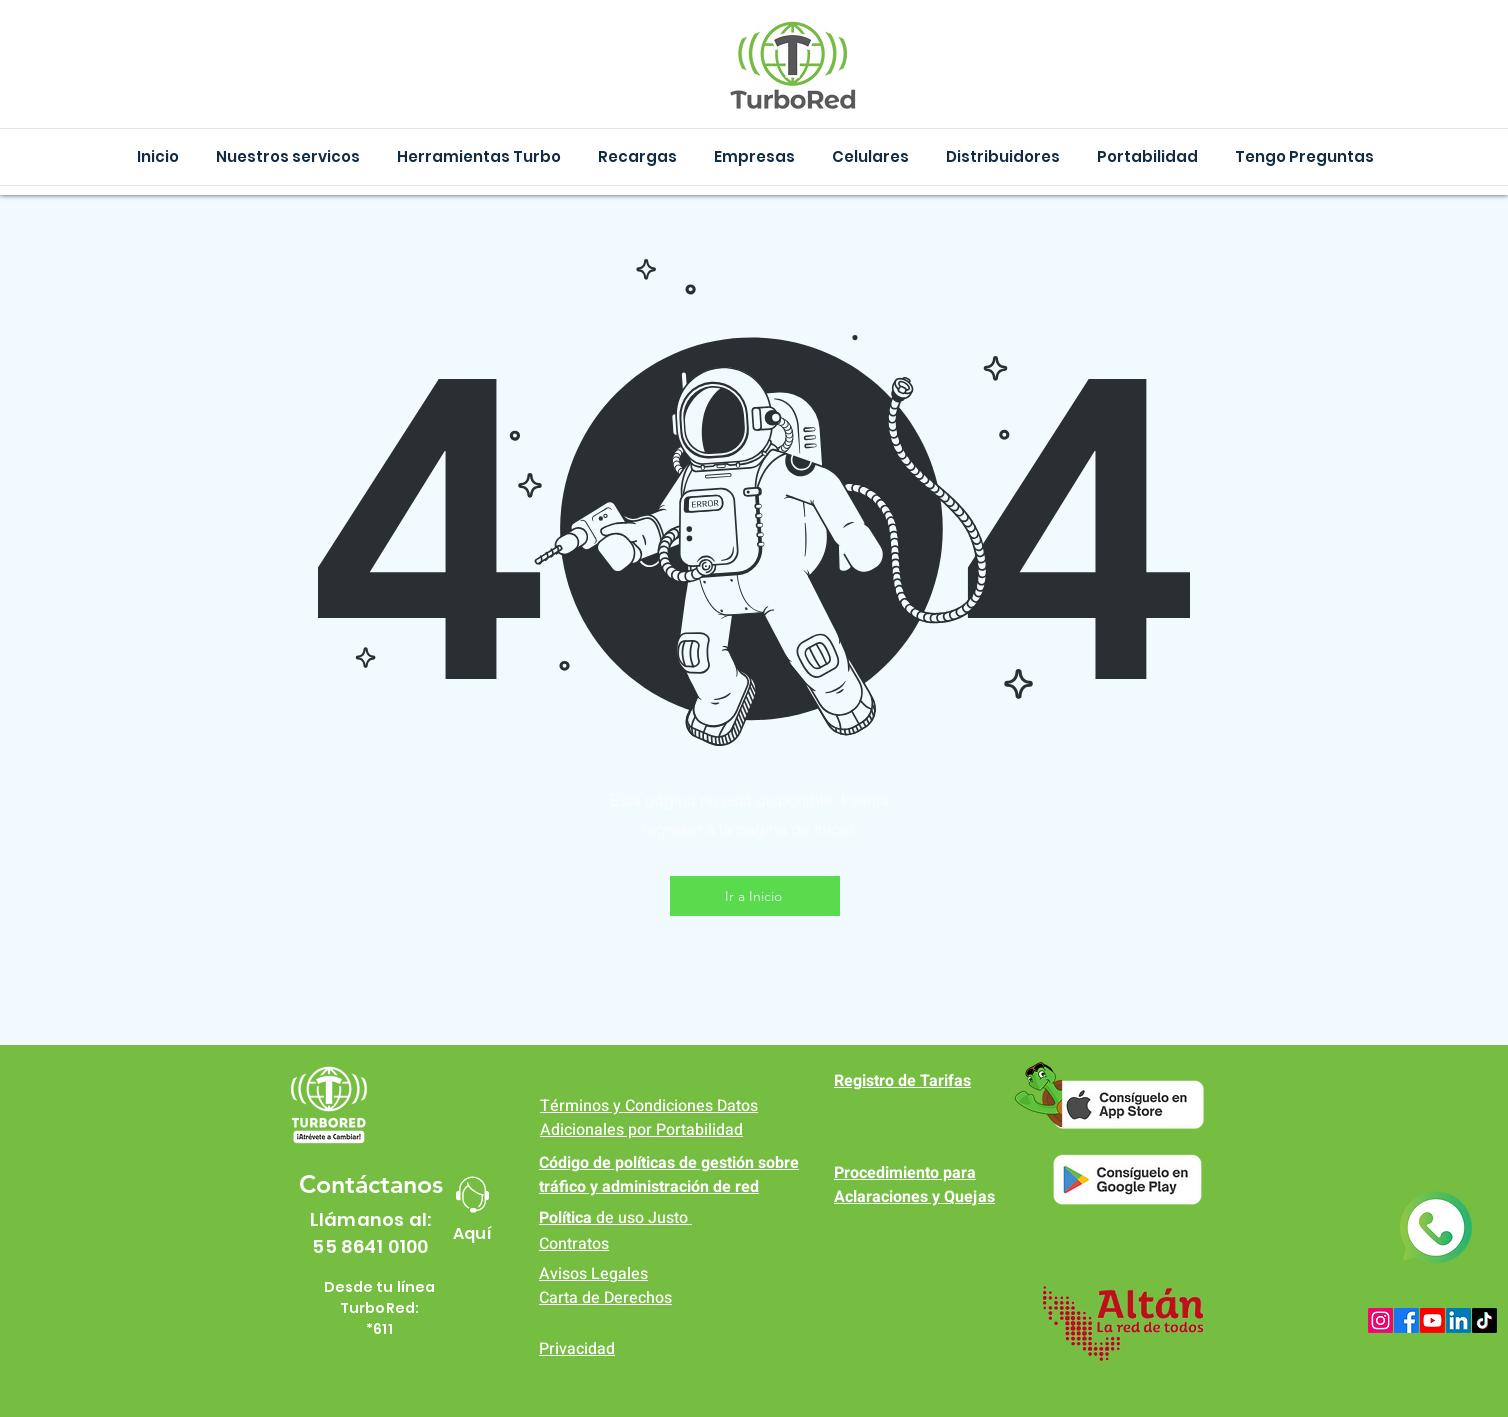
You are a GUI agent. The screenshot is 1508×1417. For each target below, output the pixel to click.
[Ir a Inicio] (755, 896)
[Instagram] (1380, 1320)
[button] (478, 157)
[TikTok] (1484, 1320)
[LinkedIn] (1458, 1320)
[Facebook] (1406, 1320)
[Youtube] (1432, 1320)
